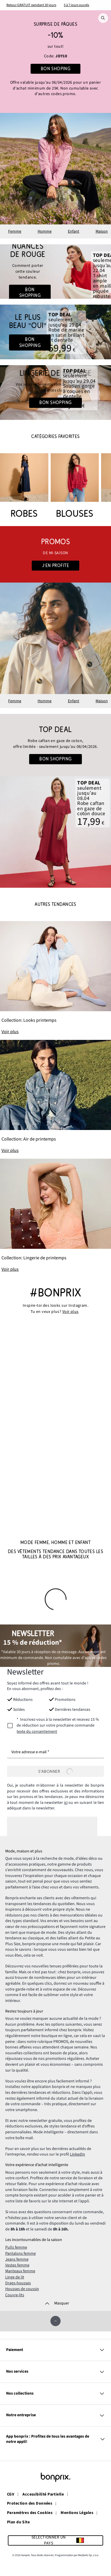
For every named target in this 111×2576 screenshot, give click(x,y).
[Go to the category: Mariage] (55, 332)
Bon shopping (29, 292)
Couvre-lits (14, 2295)
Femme (14, 231)
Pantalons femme (20, 2253)
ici (66, 1803)
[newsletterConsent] (55, 1725)
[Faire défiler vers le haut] (55, 2321)
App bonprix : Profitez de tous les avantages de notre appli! (55, 2439)
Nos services (55, 2372)
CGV (10, 2494)
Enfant (73, 231)
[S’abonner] (55, 1771)
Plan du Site (18, 2522)
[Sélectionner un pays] (55, 2540)
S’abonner (55, 1771)
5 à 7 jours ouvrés (76, 5)
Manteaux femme (20, 2271)
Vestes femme (17, 2265)
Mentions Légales (77, 2513)
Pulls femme (16, 2247)
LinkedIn (77, 2154)
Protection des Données (29, 2503)
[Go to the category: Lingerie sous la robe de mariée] (55, 392)
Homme (45, 231)
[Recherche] (103, 18)
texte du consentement (37, 1731)
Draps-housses (18, 2283)
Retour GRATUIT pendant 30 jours (31, 5)
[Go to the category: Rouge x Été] (55, 271)
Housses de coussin (22, 2289)
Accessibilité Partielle (43, 2494)
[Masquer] (55, 2303)
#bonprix (55, 1293)
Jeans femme (17, 2259)
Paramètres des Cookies (29, 2513)
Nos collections (55, 2393)
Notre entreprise (55, 2415)
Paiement (55, 2350)
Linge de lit (14, 2277)
